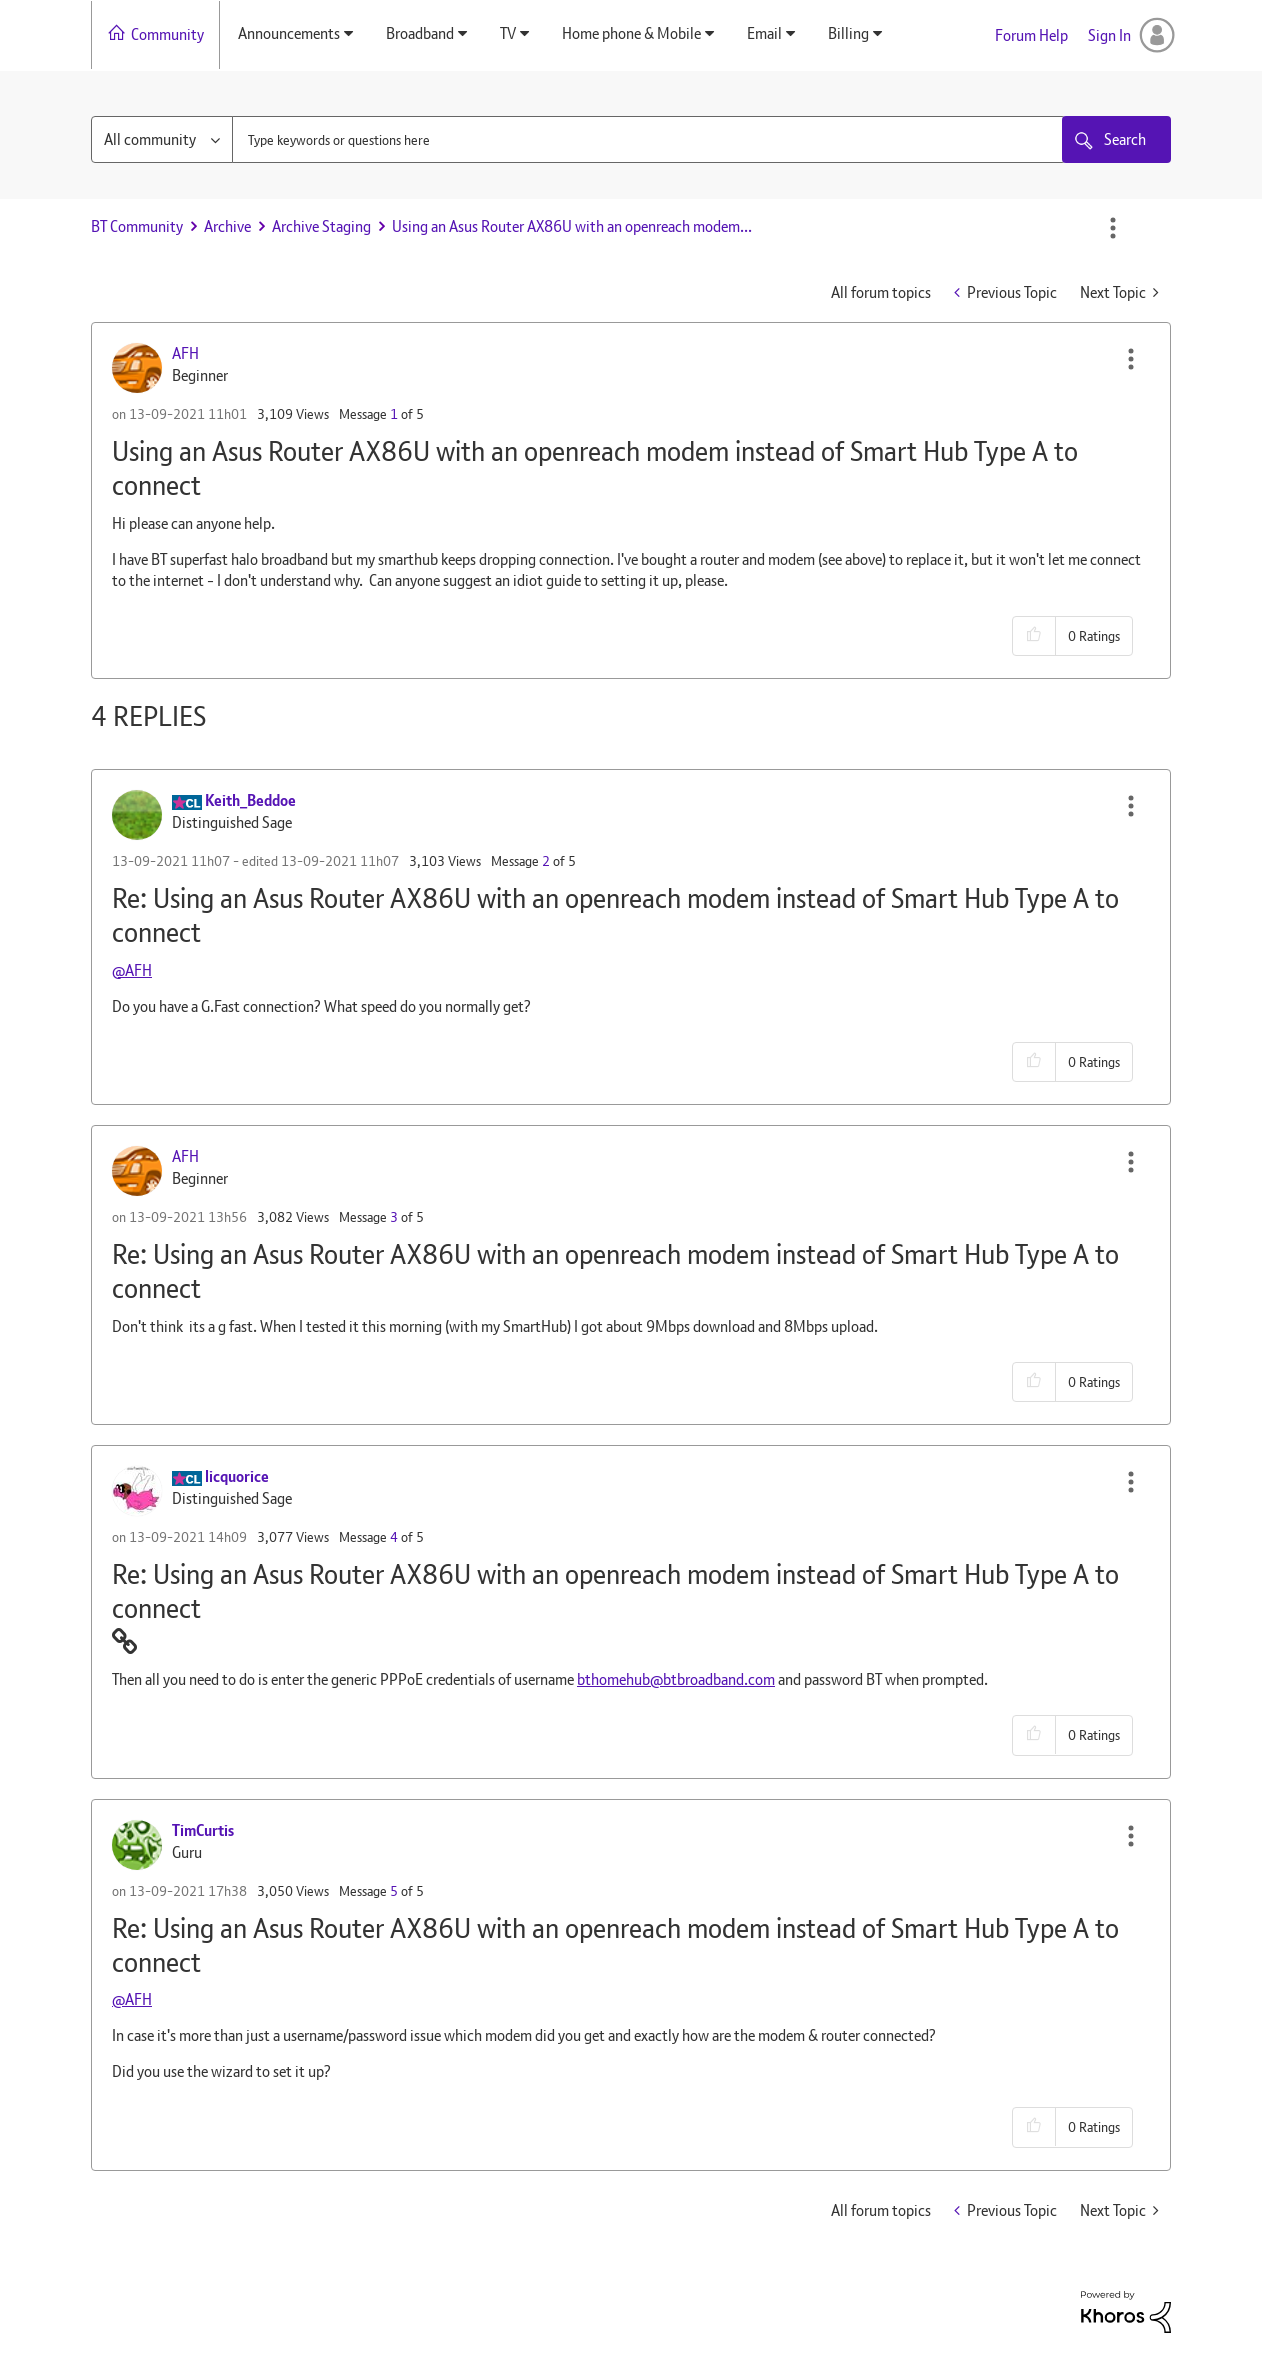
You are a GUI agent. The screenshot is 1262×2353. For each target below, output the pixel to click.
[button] (1131, 359)
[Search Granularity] (162, 139)
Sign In (1109, 35)
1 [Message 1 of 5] (394, 414)
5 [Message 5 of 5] (394, 1891)
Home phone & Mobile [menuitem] (631, 33)
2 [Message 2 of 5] (546, 861)
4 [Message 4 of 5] (394, 1537)
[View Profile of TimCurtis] (203, 1830)
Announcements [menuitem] (289, 33)
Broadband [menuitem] (420, 33)
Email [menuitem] (764, 33)
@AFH (132, 970)
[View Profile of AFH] (185, 353)
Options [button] (1113, 228)
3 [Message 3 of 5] (394, 1217)
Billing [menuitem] (848, 33)
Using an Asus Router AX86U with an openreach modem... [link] (572, 226)
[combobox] (649, 139)
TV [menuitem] (508, 33)
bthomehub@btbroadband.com (676, 1679)
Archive (227, 226)
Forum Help (1031, 35)
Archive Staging (321, 226)
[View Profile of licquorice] (237, 1476)
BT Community (137, 226)
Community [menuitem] (167, 34)
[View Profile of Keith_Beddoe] (250, 800)
